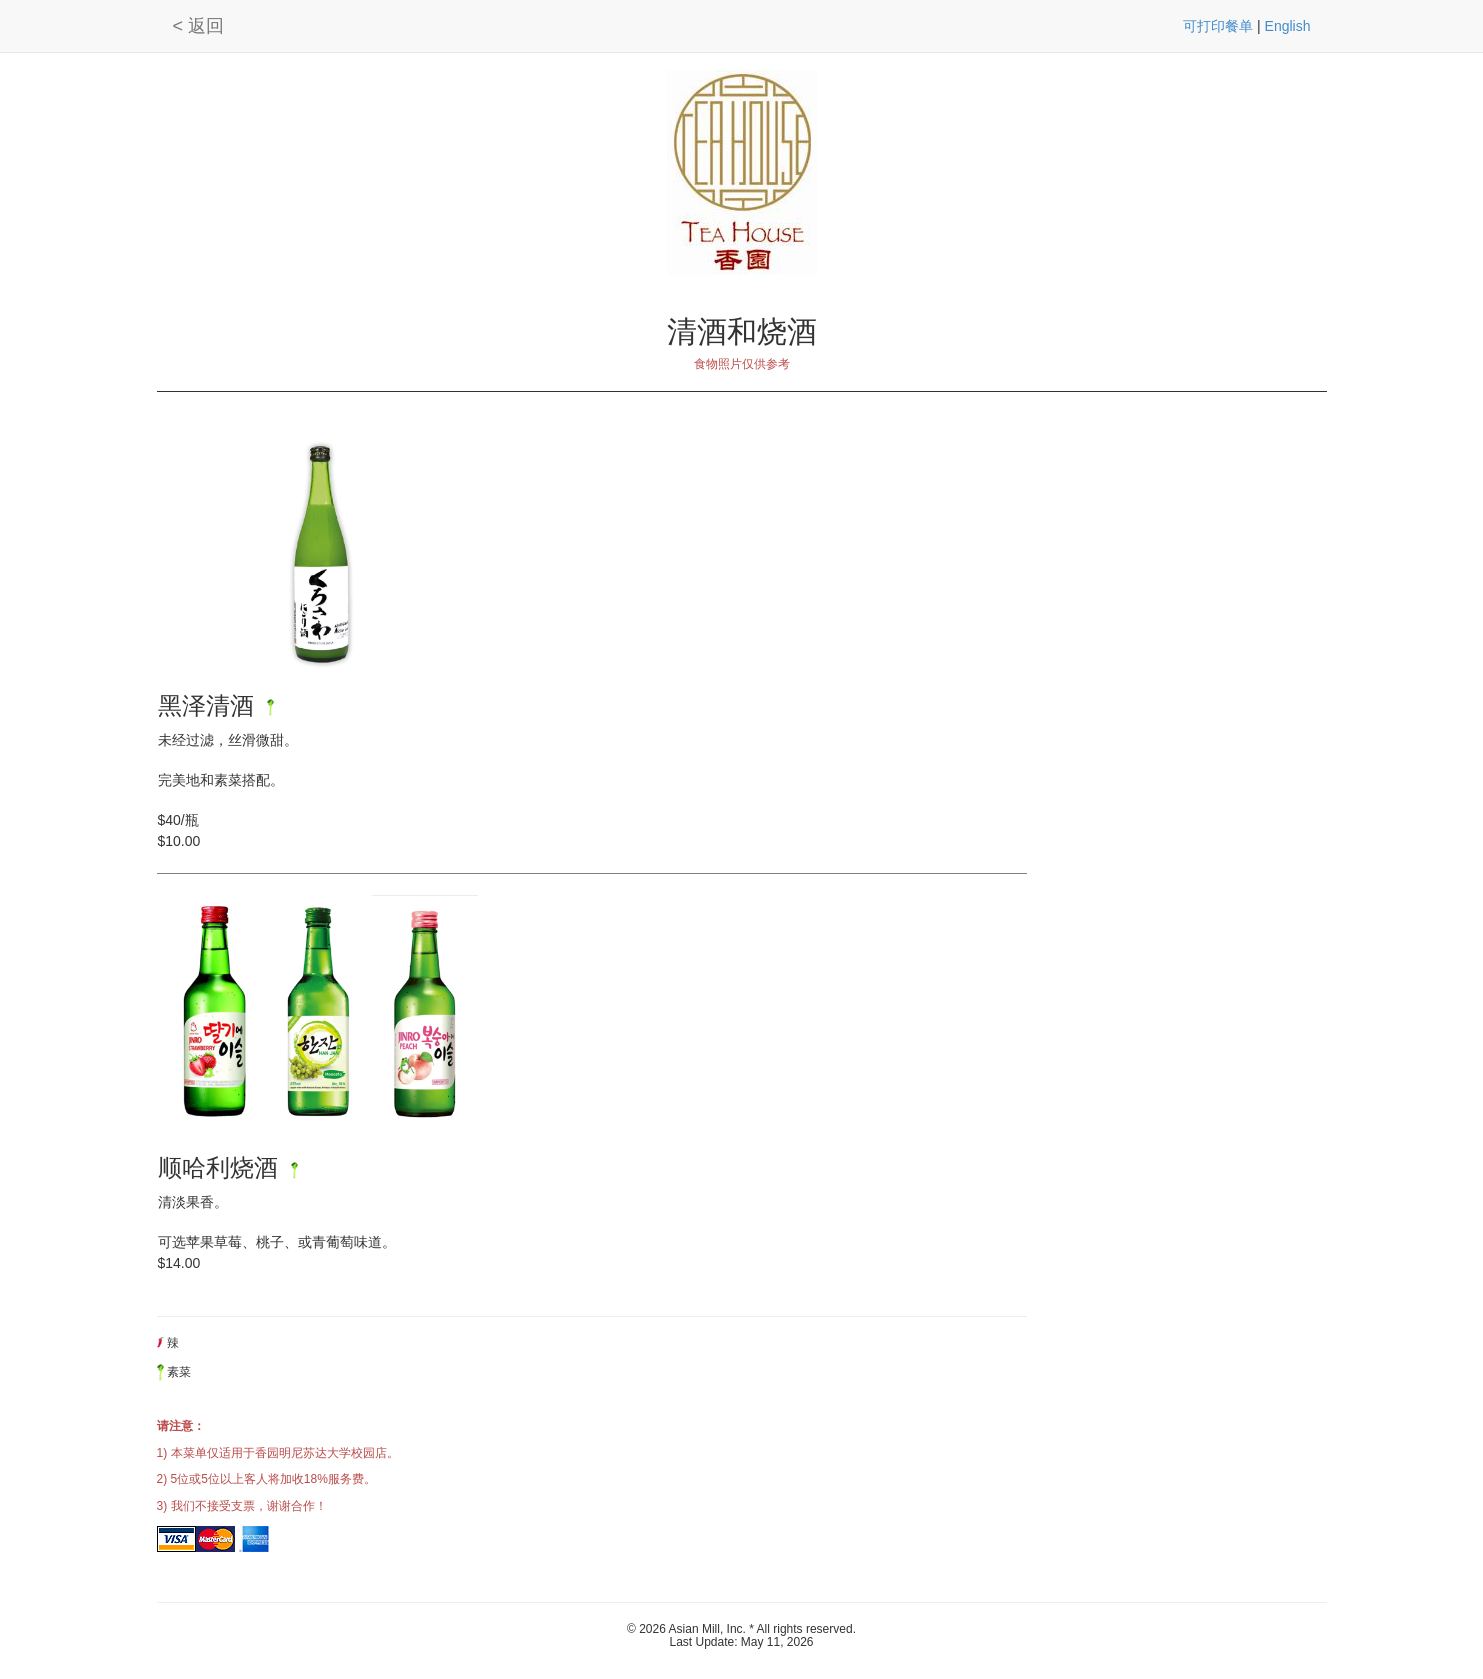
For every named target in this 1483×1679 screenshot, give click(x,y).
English (1288, 26)
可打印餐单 (1218, 26)
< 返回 (199, 26)
